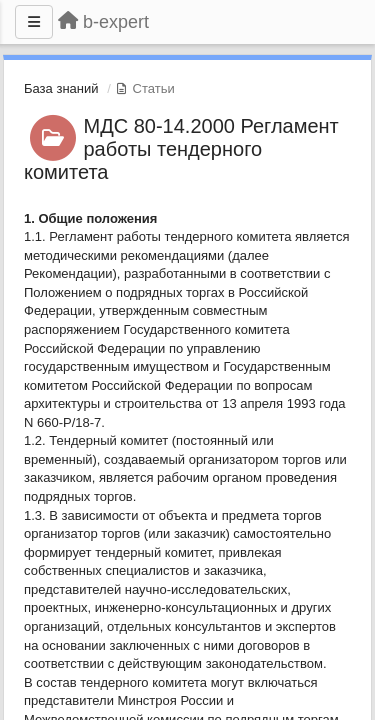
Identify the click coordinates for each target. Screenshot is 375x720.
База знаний (61, 88)
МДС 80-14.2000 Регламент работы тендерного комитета (181, 149)
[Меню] (34, 22)
